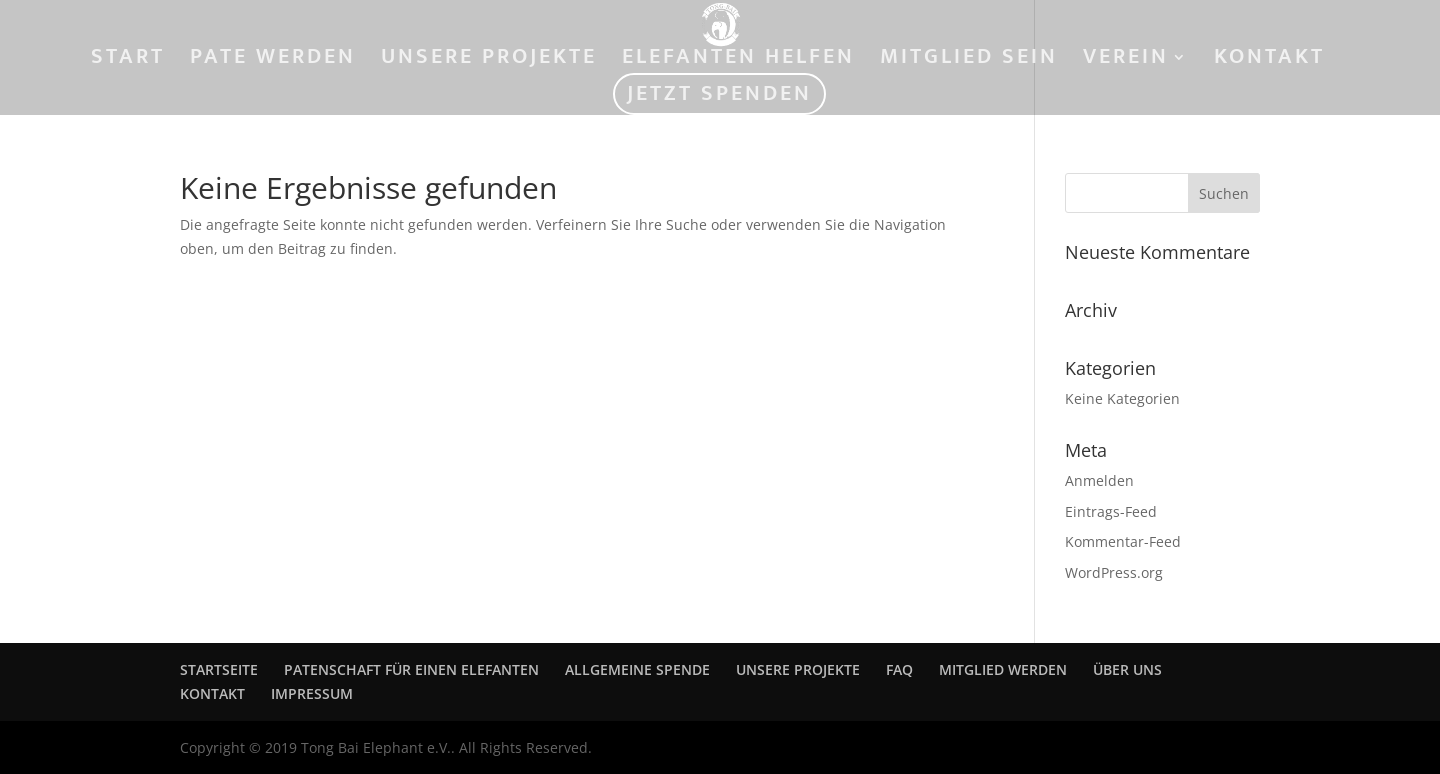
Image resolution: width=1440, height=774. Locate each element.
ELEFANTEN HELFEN (738, 61)
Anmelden (1099, 480)
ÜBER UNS (1127, 669)
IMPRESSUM (312, 693)
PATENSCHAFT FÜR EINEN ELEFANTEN (411, 669)
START (128, 61)
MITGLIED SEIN (969, 61)
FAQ (899, 669)
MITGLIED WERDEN (1003, 669)
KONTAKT (1269, 61)
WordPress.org (1114, 572)
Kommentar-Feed (1123, 541)
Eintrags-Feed (1111, 511)
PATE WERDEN (273, 61)
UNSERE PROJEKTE (489, 61)
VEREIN (1126, 61)
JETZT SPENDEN (719, 98)
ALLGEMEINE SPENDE (637, 669)
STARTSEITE (219, 669)
